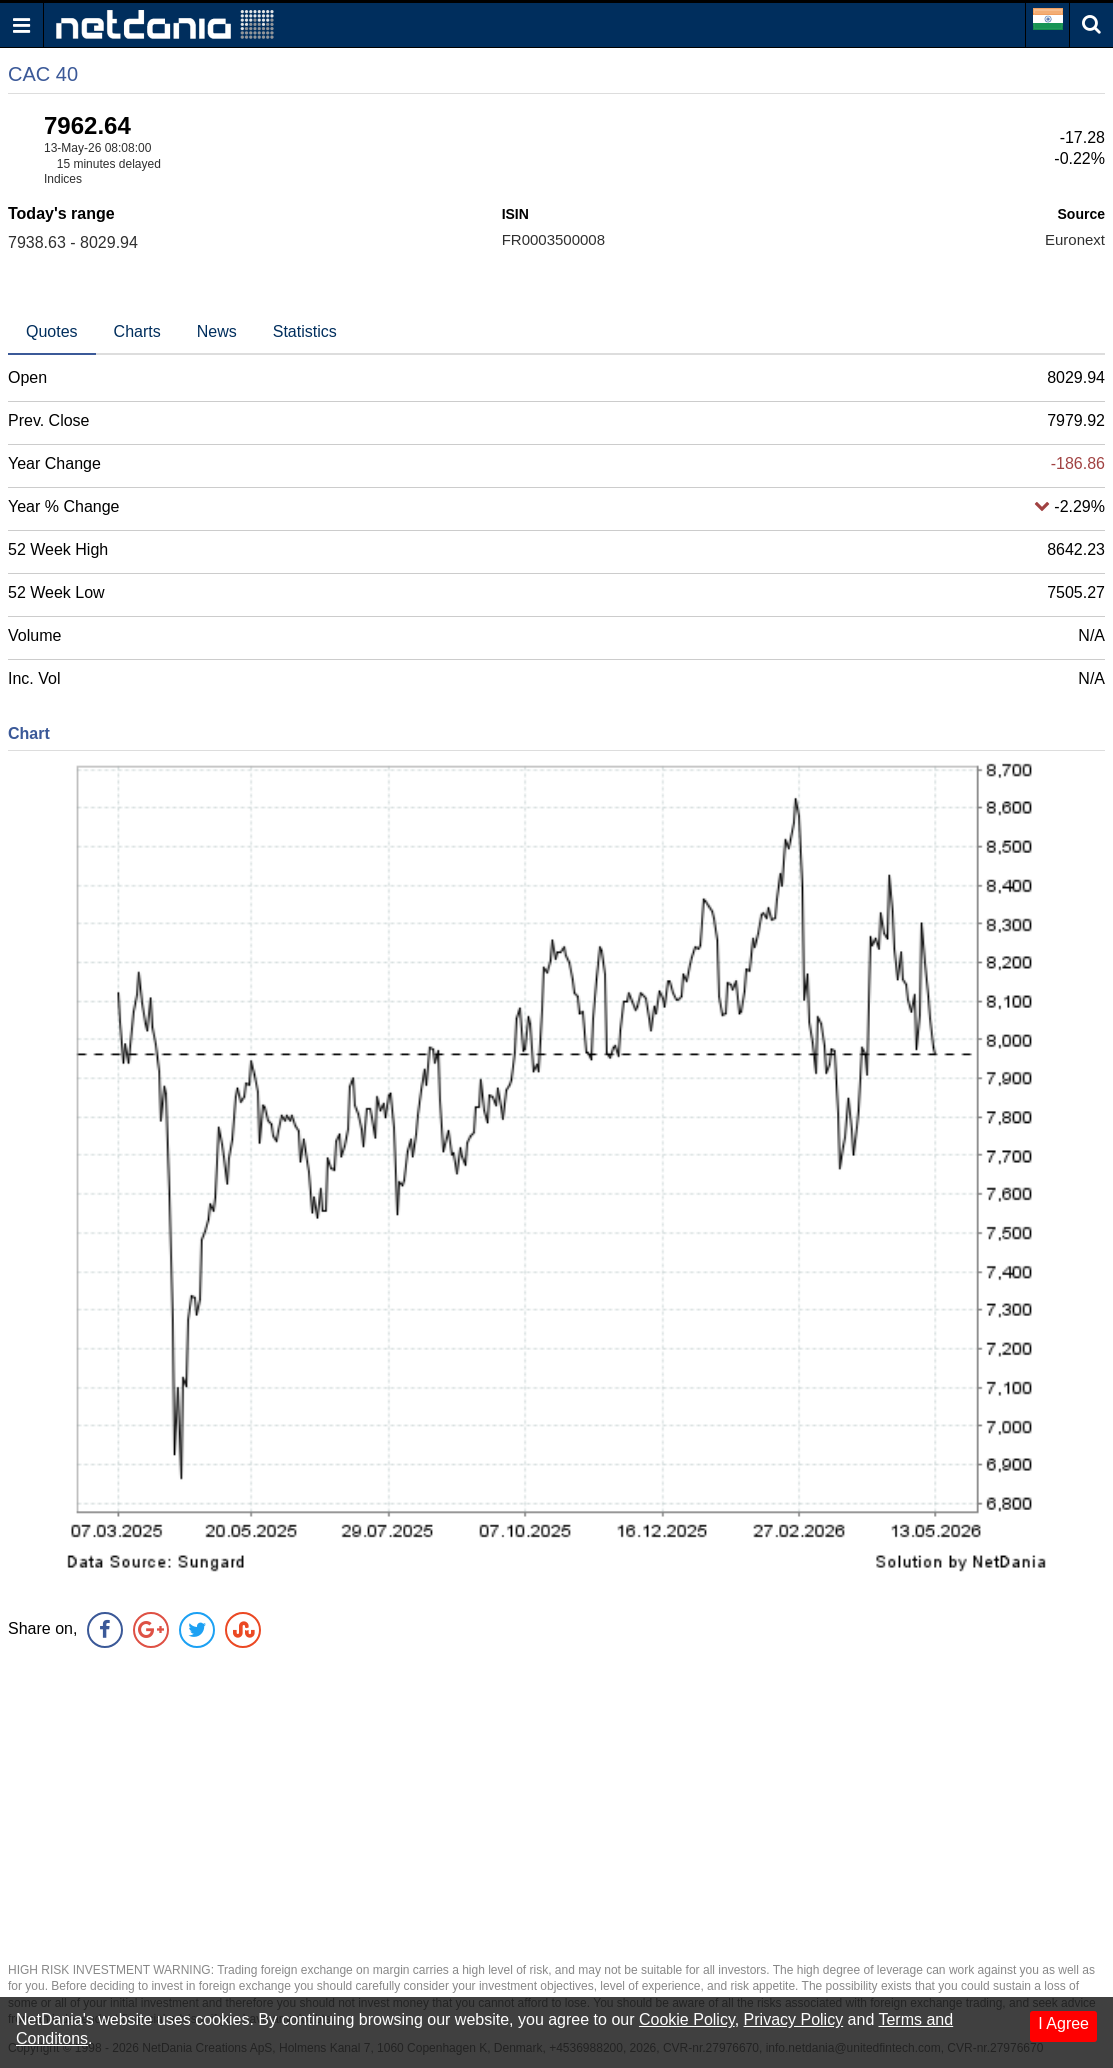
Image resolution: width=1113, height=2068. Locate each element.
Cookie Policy (687, 2019)
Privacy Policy (794, 2019)
